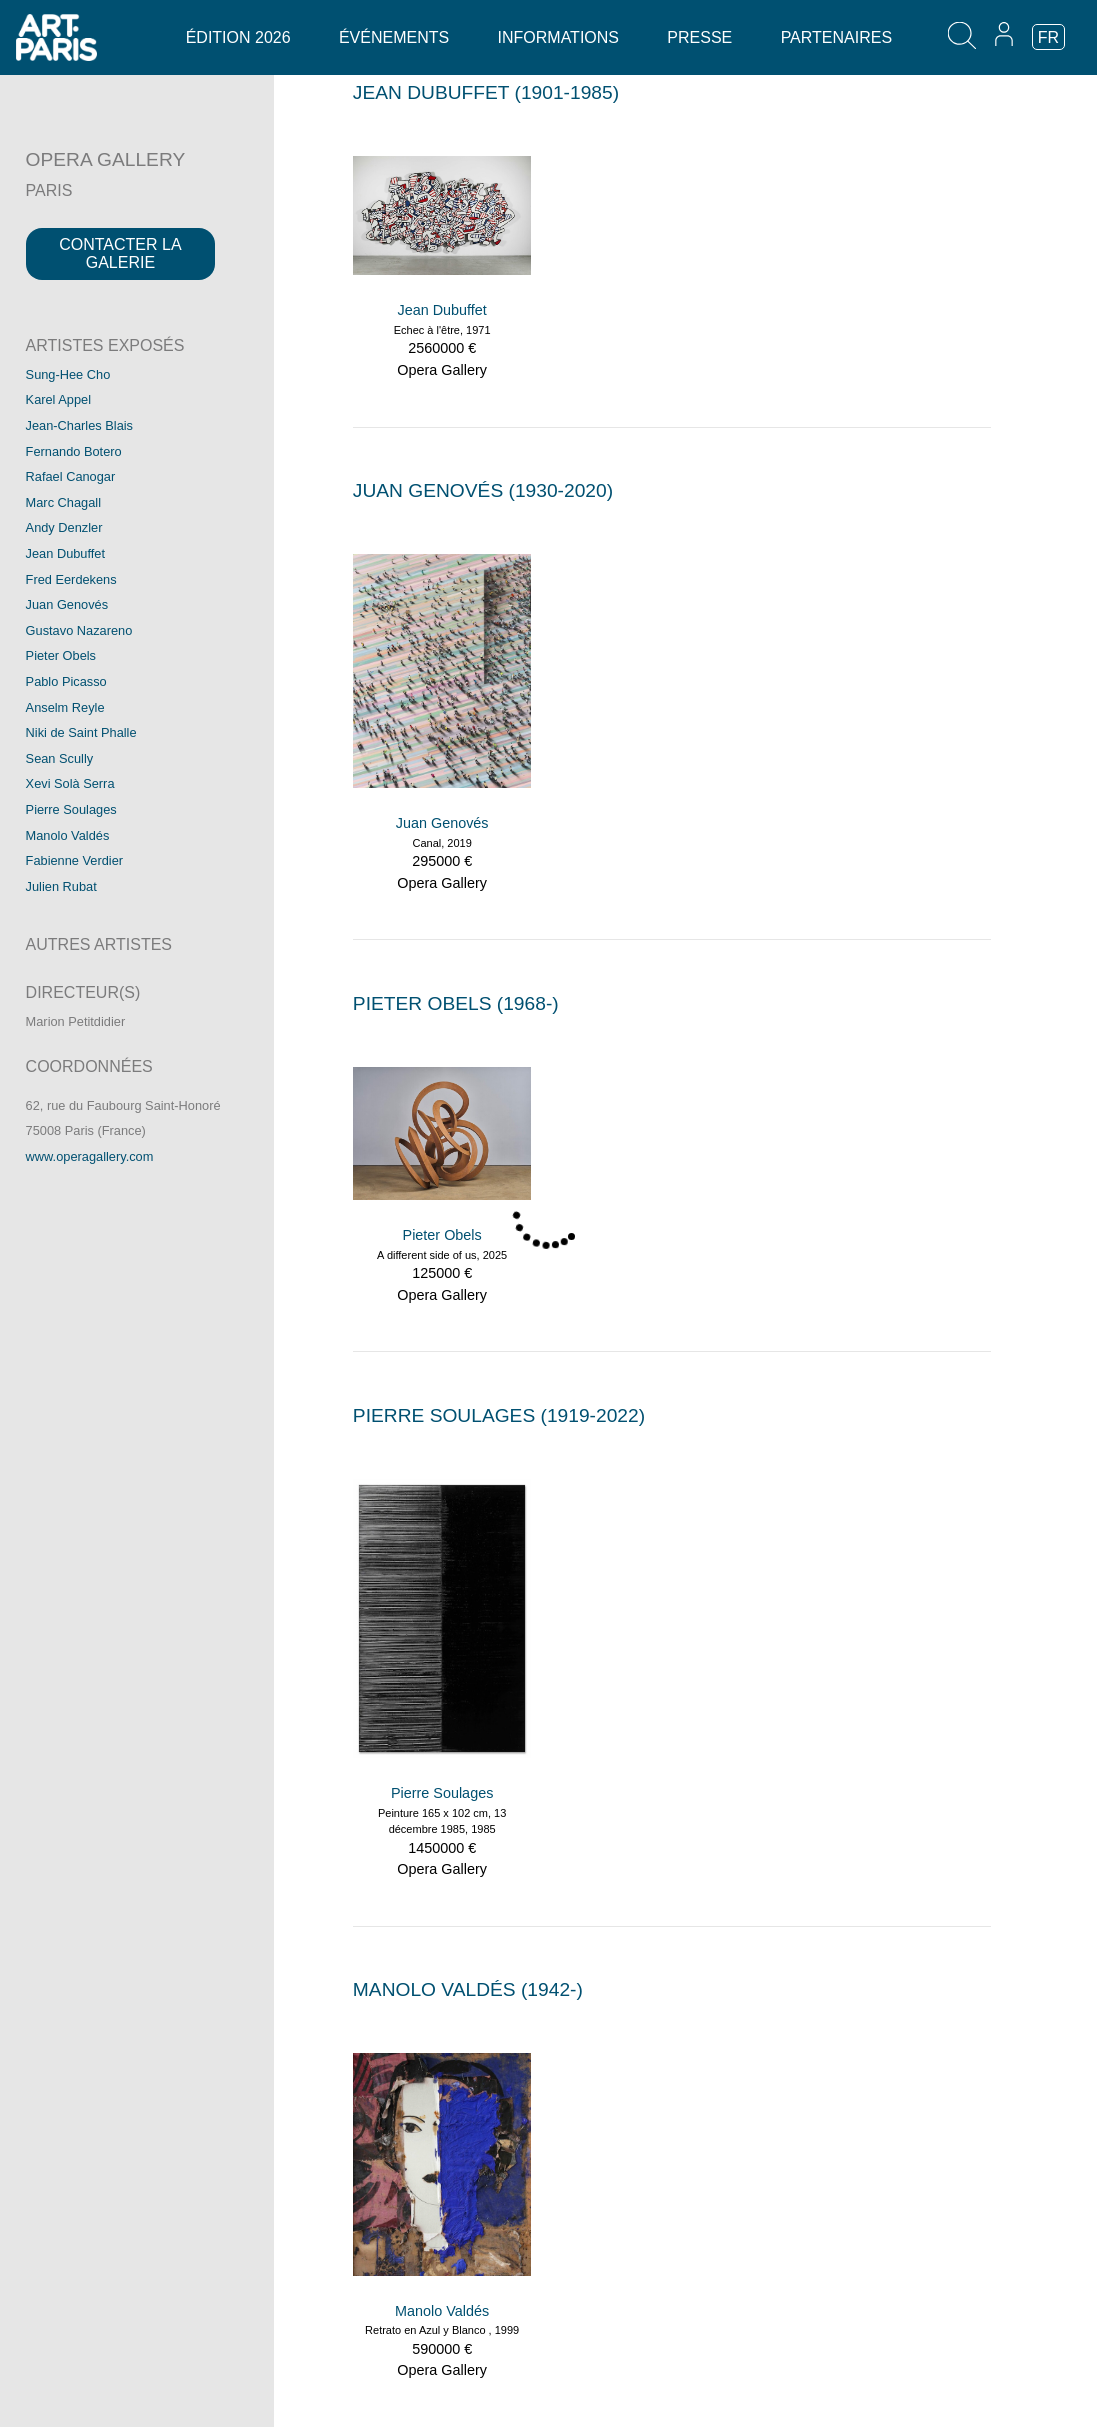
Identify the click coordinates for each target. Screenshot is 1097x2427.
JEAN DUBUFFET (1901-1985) (486, 92)
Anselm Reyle (65, 707)
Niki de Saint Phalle (81, 732)
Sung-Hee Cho (68, 374)
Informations (558, 37)
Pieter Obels (61, 655)
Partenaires (836, 37)
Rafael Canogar (71, 476)
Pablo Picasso (66, 681)
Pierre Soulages (71, 809)
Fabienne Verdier (74, 860)
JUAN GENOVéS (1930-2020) (483, 490)
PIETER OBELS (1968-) (456, 1003)
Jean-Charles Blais (79, 425)
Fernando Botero (74, 451)
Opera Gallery (442, 370)
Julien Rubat (61, 886)
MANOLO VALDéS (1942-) (468, 1989)
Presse (699, 37)
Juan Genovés (67, 604)
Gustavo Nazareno (79, 630)
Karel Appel (58, 399)
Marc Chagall (63, 502)
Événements (394, 37)
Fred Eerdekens (71, 579)
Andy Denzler (64, 527)
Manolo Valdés (68, 835)
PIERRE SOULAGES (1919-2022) (499, 1415)
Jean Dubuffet (65, 553)
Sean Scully (60, 758)
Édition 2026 (238, 37)
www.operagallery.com (90, 1156)
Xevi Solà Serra (70, 783)
